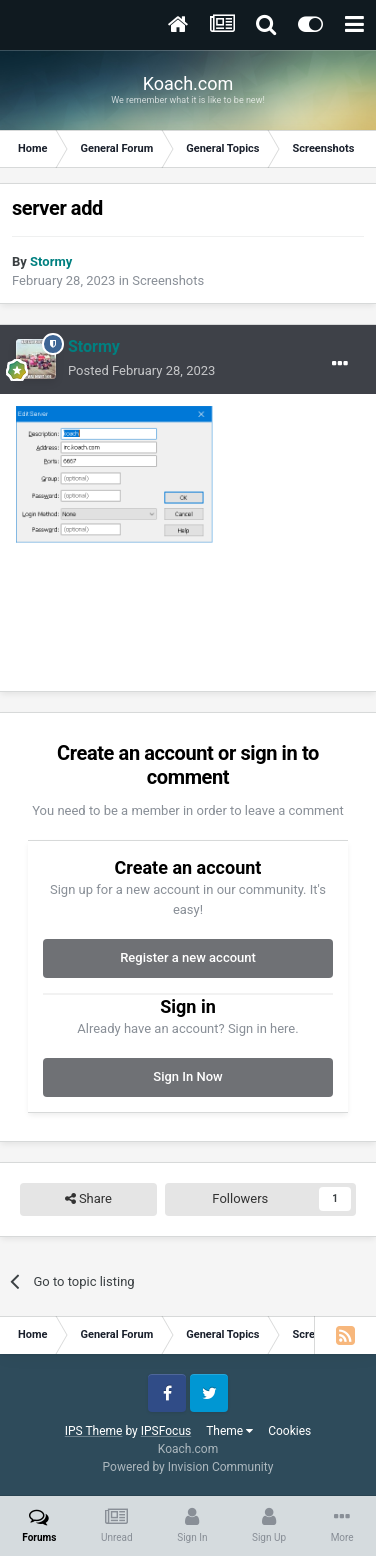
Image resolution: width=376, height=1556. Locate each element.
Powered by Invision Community (188, 1467)
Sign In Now (187, 1076)
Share (88, 1199)
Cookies (289, 1431)
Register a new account (188, 957)
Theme (229, 1431)
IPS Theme (94, 1431)
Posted (141, 370)
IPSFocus (166, 1431)
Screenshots (168, 280)
